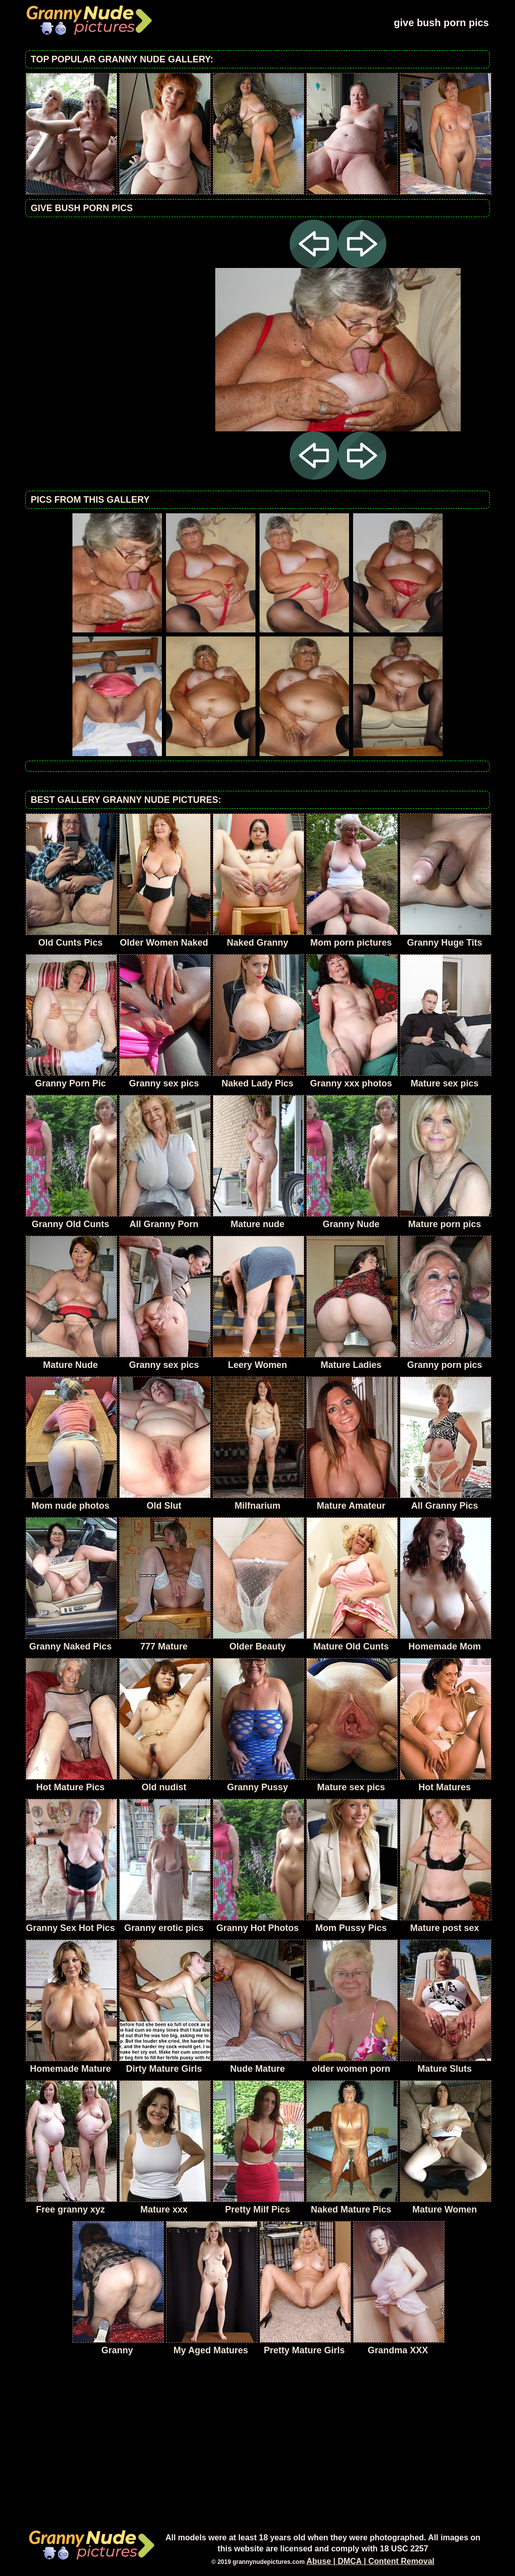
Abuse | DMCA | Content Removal (370, 2561)
